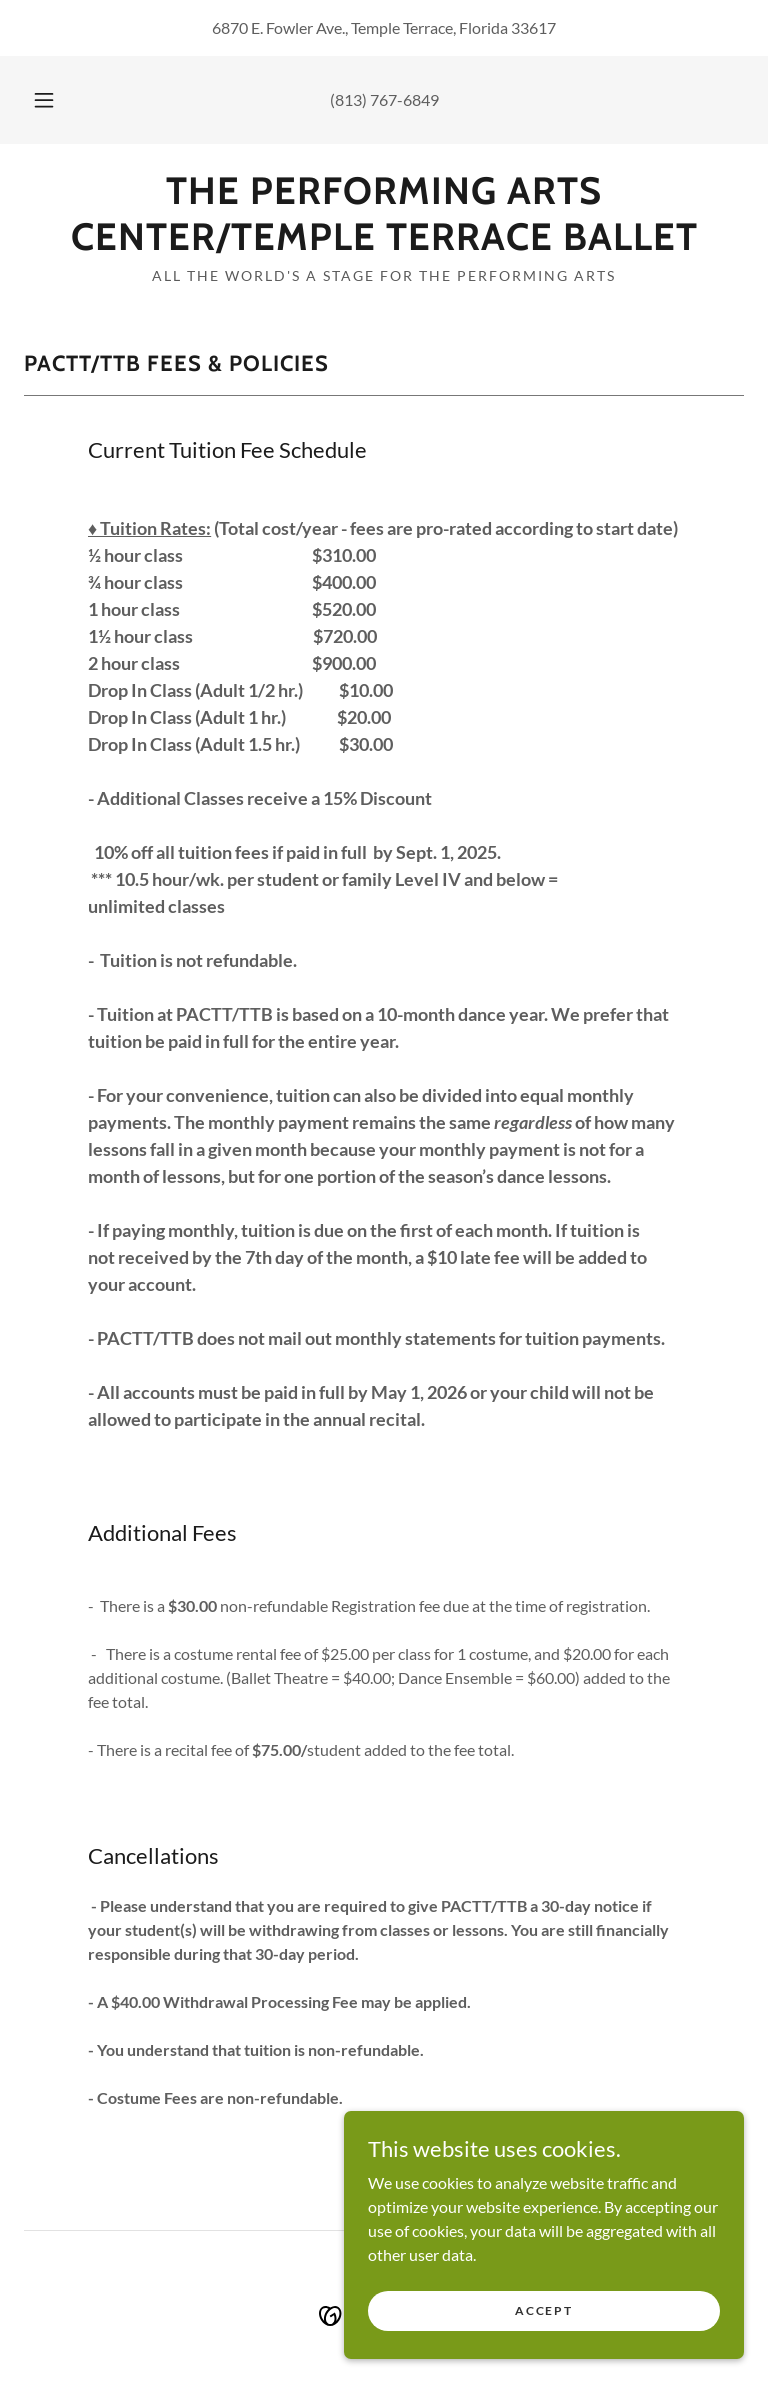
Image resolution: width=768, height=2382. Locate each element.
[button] (55, 100)
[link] (384, 243)
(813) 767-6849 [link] (384, 99)
